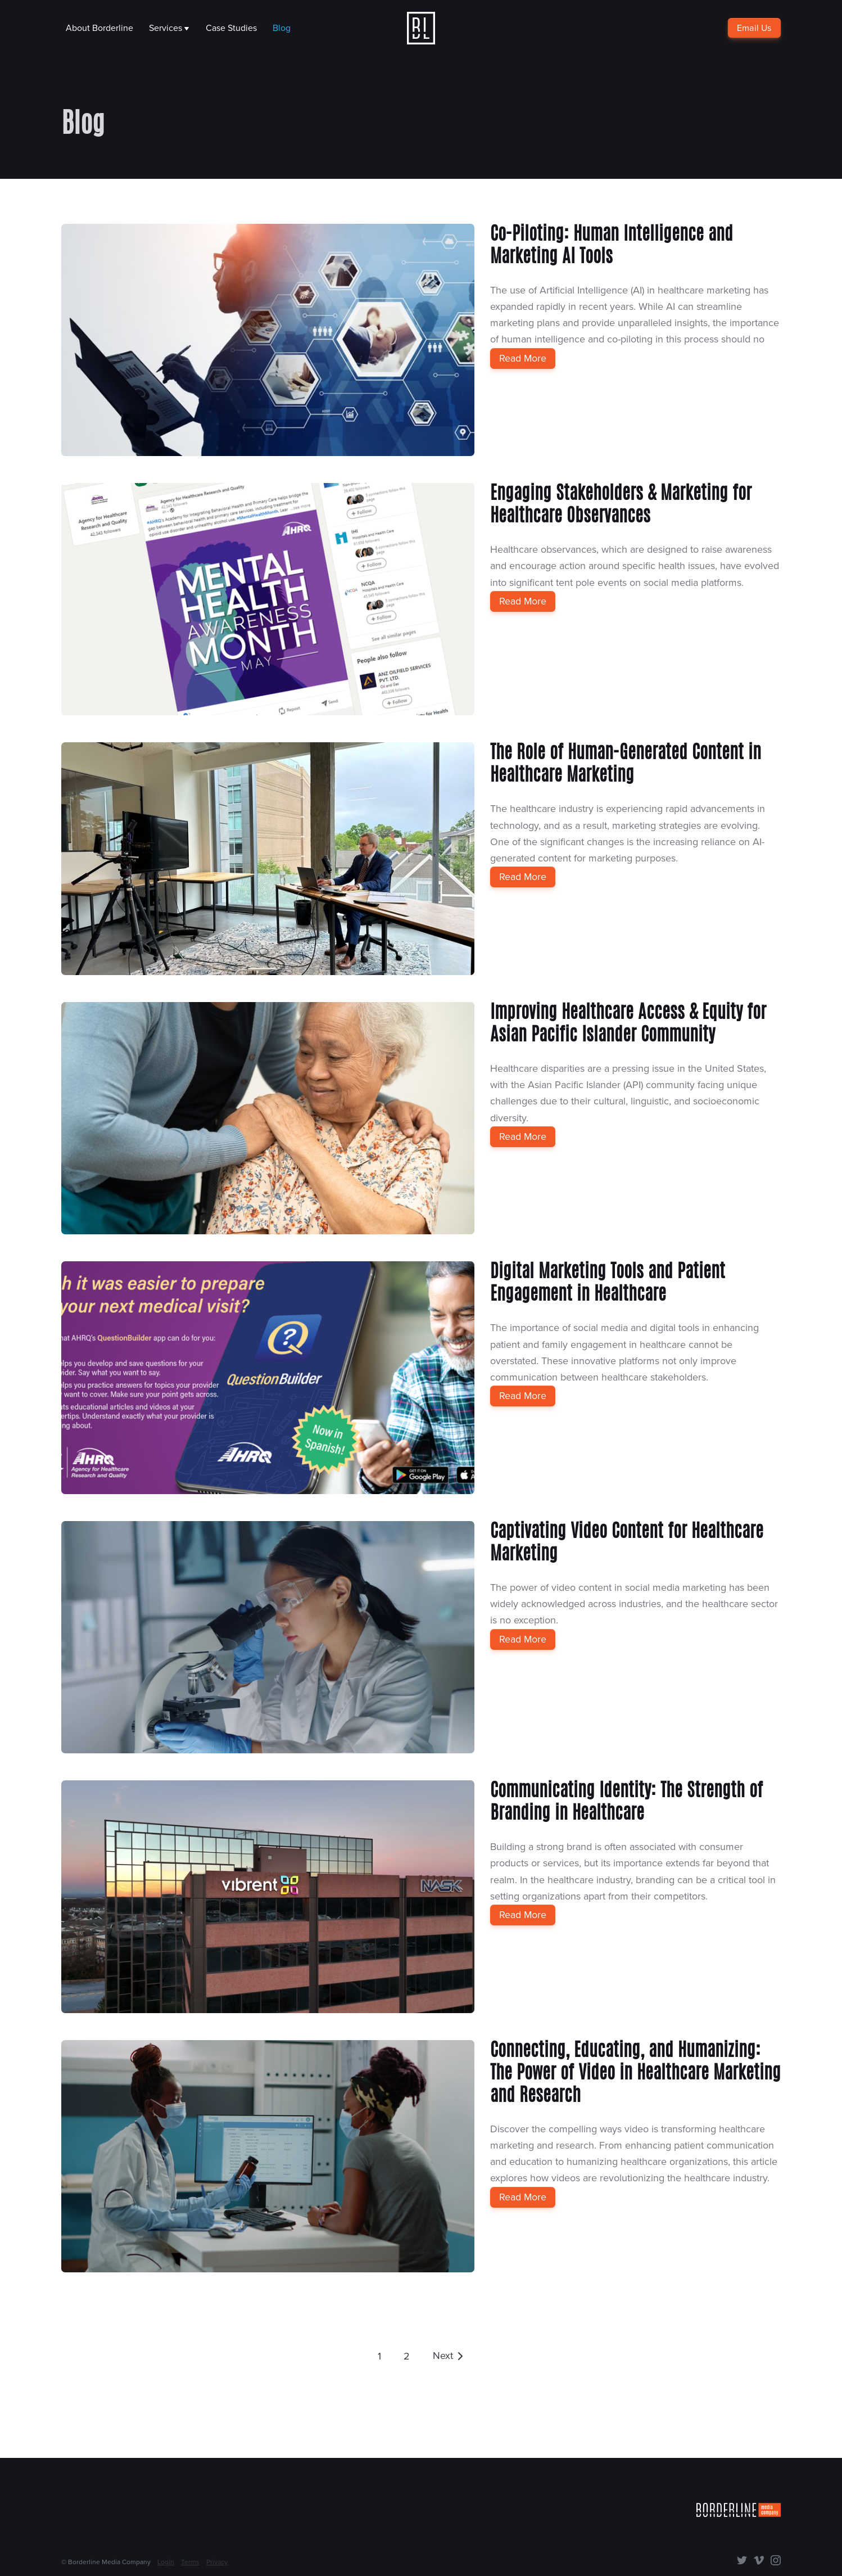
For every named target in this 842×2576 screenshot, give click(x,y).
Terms (190, 2562)
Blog (282, 27)
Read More (523, 358)
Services (169, 27)
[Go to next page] (449, 2356)
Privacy (217, 2562)
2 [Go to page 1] (407, 2356)
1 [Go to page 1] (379, 2356)
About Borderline (99, 27)
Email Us (755, 27)
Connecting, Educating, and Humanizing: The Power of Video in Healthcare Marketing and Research (635, 2073)
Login (165, 2562)
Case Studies (231, 27)
